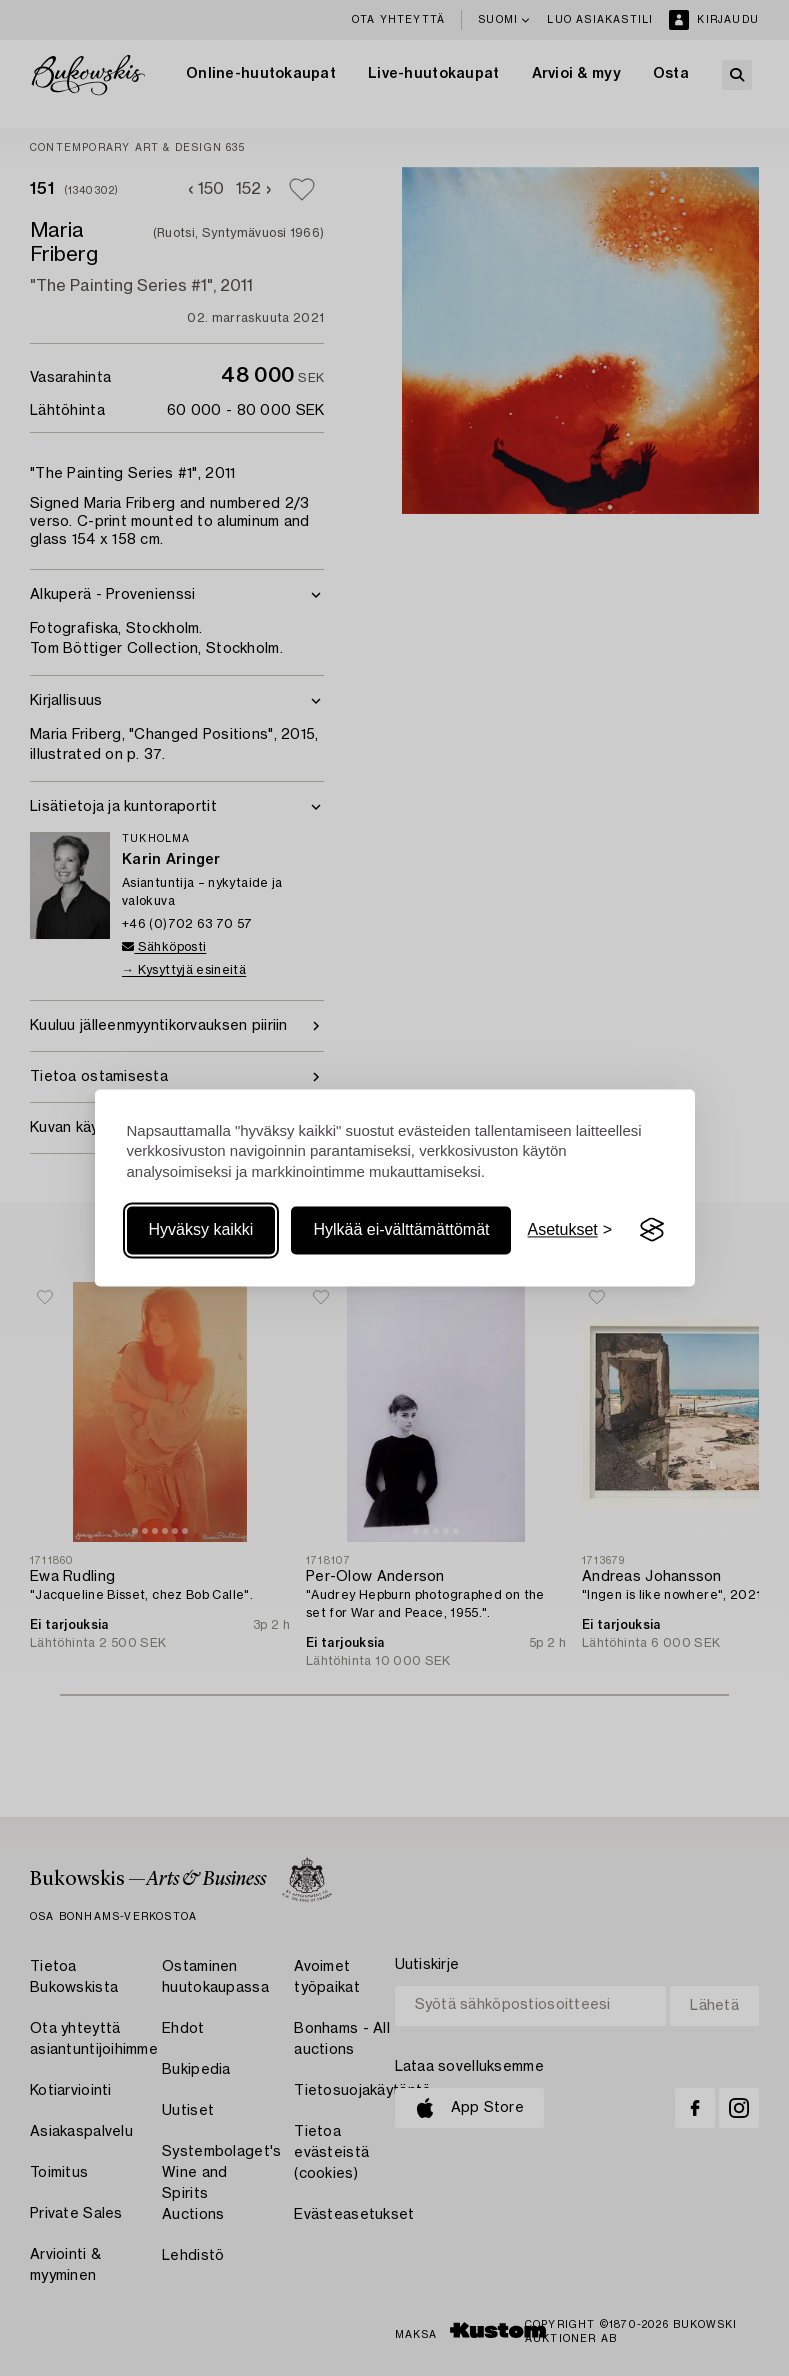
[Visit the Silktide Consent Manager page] (652, 1230)
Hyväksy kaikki (201, 1229)
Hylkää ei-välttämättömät (401, 1229)
